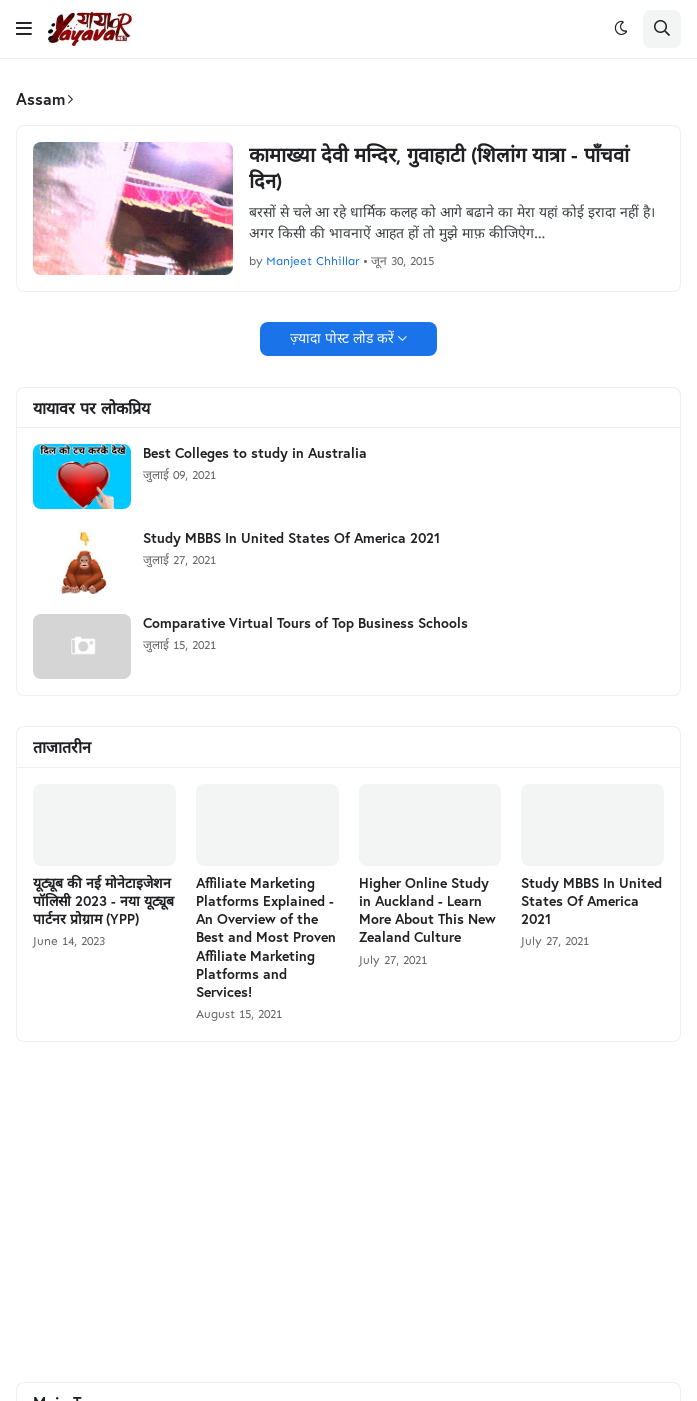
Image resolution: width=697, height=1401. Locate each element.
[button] (24, 29)
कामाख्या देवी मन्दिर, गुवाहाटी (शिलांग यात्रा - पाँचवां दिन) (439, 168)
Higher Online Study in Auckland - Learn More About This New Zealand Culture (427, 910)
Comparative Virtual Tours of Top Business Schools (305, 623)
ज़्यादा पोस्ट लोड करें (342, 338)
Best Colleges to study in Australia (255, 453)
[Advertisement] (348, 1212)
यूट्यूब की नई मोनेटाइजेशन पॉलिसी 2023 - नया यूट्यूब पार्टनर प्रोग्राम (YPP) (103, 901)
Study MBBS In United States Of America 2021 (291, 538)
